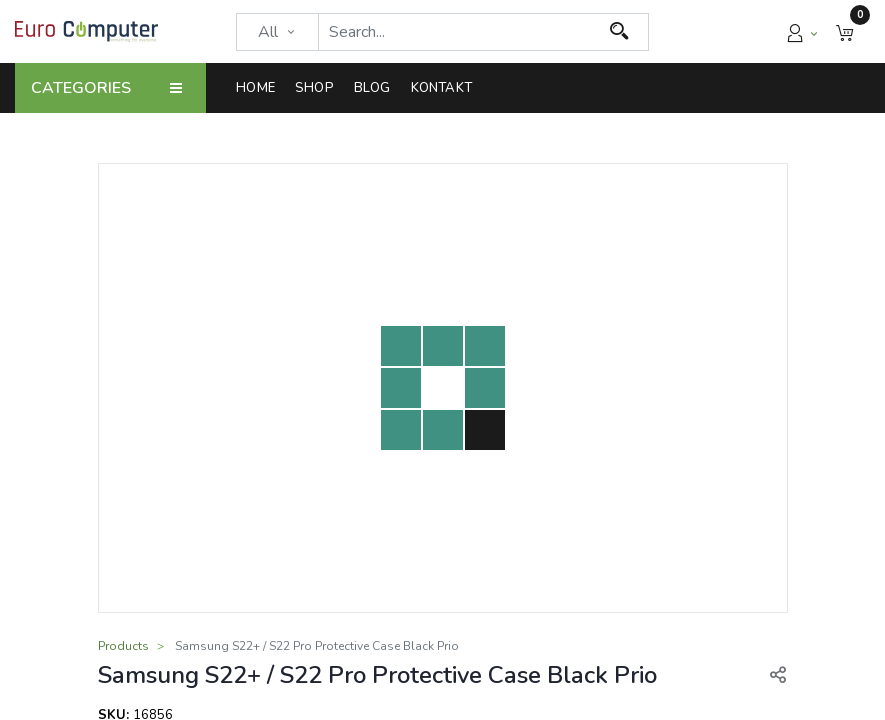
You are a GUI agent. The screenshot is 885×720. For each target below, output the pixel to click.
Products (123, 646)
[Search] (619, 32)
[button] (845, 31)
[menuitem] (260, 88)
